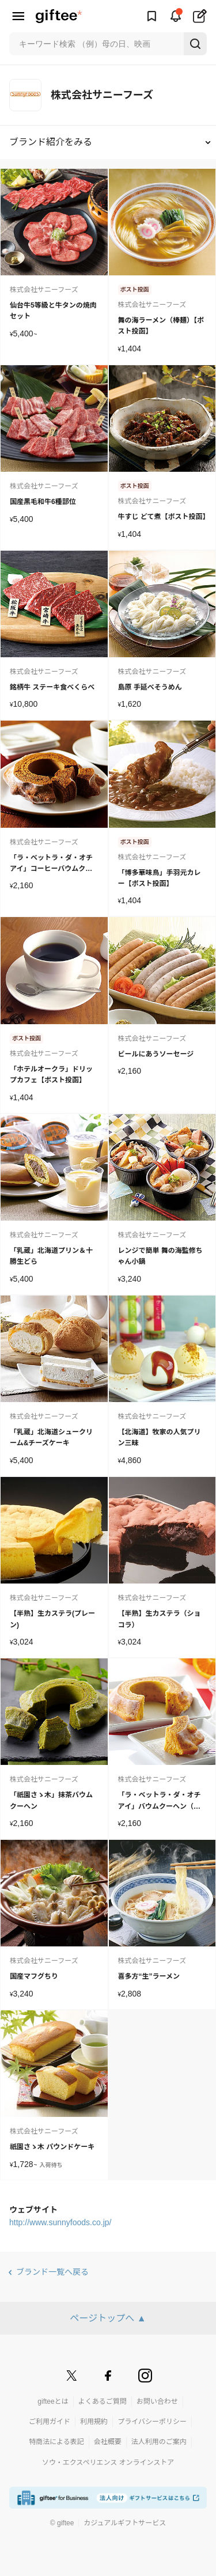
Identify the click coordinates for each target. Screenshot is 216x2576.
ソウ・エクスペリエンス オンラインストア (108, 2462)
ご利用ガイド (49, 2422)
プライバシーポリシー (152, 2422)
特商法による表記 (56, 2442)
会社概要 (108, 2442)
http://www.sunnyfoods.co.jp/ (60, 2222)
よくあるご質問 (102, 2401)
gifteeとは (52, 2401)
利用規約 (94, 2422)
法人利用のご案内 (159, 2442)
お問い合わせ (157, 2401)
